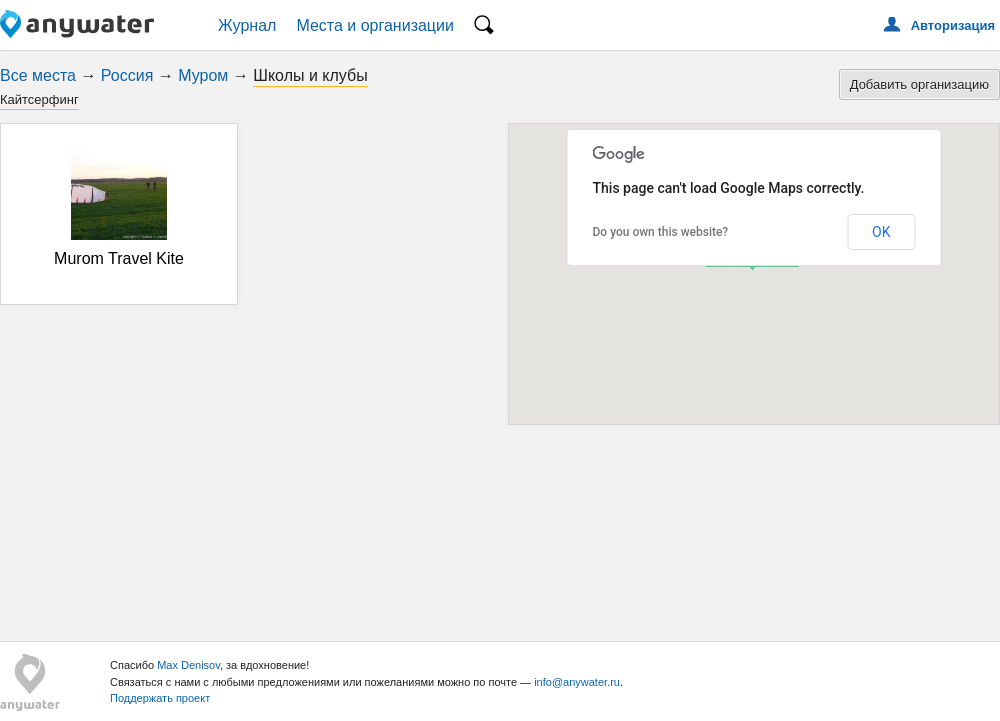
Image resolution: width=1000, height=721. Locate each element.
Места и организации (375, 25)
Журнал (247, 25)
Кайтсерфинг (39, 99)
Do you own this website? (661, 232)
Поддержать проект (160, 698)
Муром (203, 75)
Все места (38, 75)
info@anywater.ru (577, 682)
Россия (127, 75)
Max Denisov (188, 665)
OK (881, 232)
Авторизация (953, 25)
